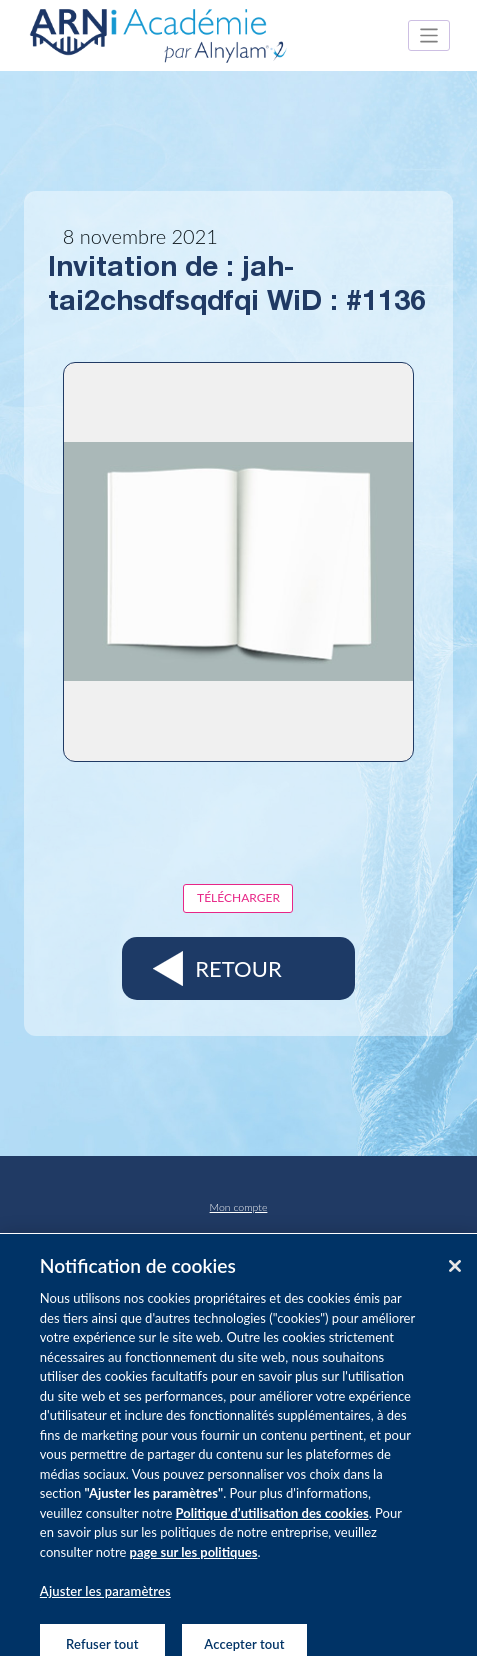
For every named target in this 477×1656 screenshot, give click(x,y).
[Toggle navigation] (429, 35)
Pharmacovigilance (239, 1237)
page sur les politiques (194, 1560)
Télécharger (238, 897)
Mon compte (239, 1207)
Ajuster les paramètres (105, 1599)
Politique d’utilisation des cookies (272, 1521)
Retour (238, 968)
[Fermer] (455, 1274)
